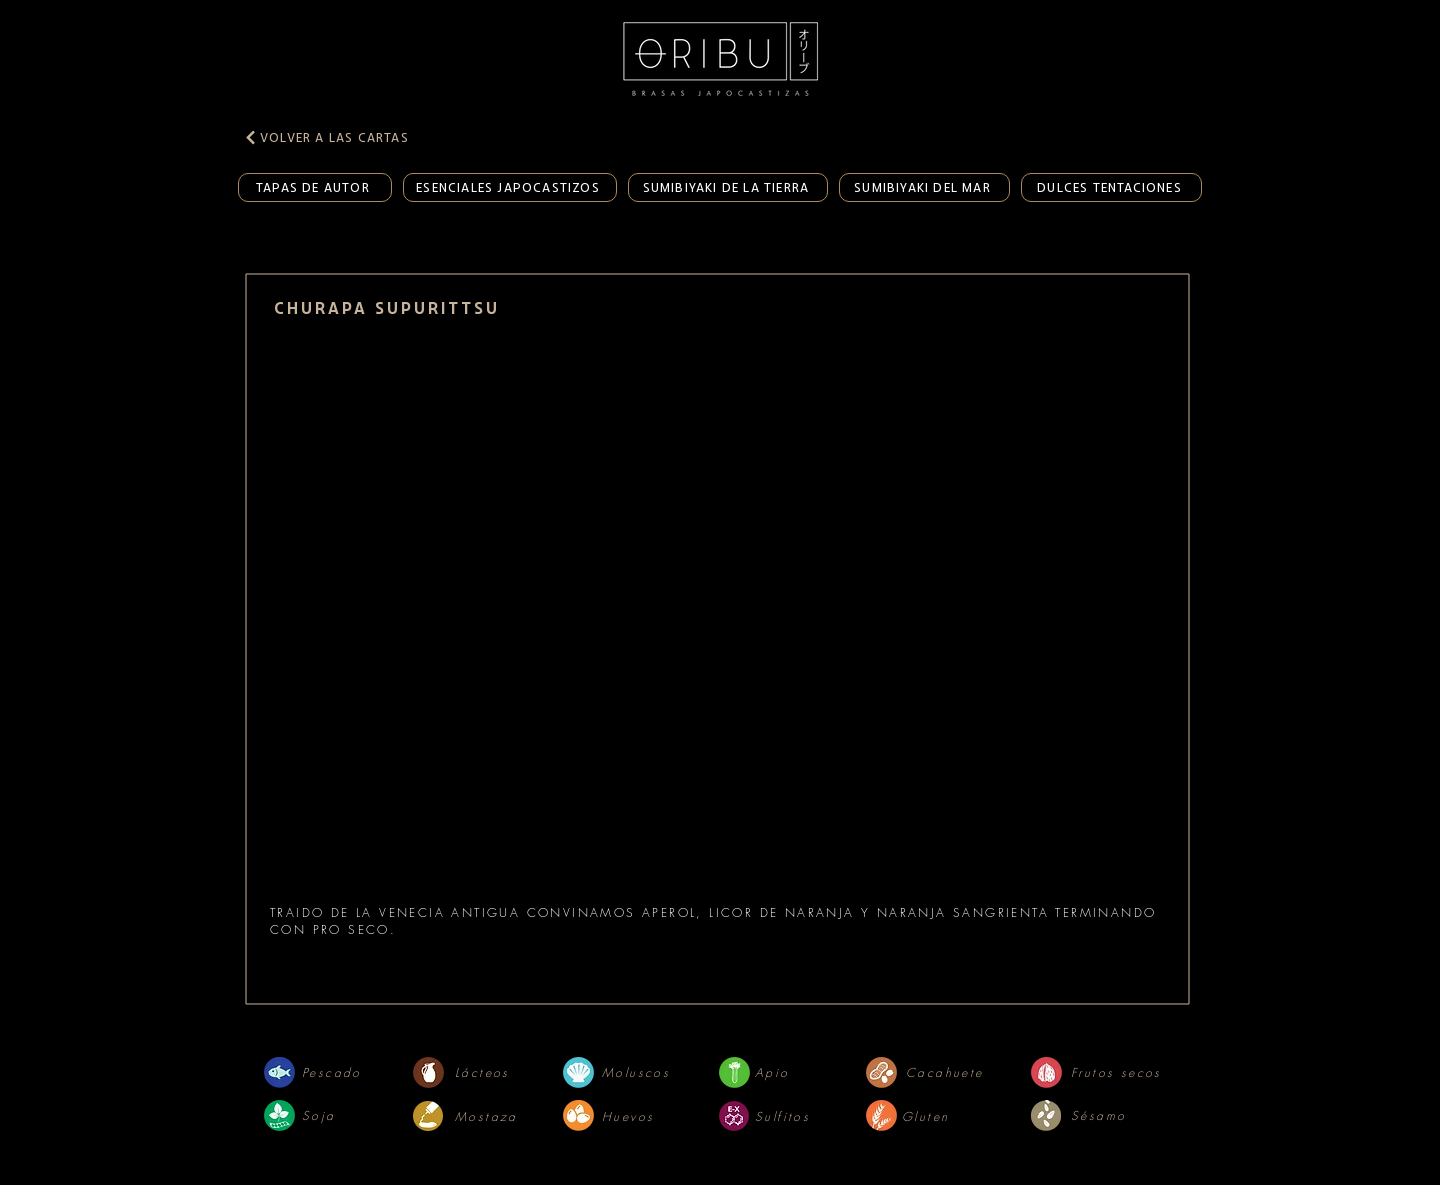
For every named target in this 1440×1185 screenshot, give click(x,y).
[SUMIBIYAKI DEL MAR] (924, 187)
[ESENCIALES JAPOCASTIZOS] (510, 187)
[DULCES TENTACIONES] (1111, 187)
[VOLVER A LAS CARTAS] (338, 137)
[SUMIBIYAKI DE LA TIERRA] (728, 187)
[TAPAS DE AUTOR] (315, 187)
